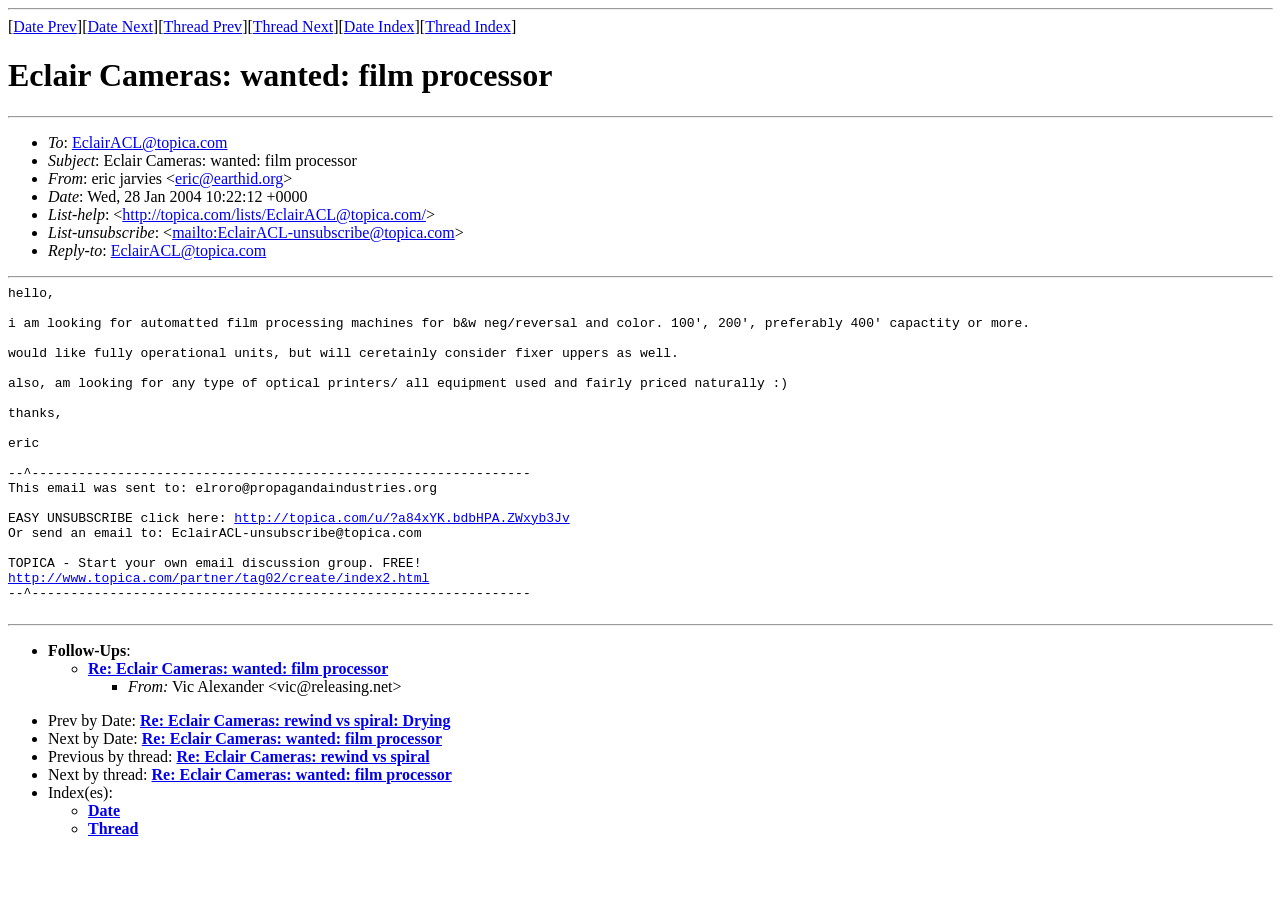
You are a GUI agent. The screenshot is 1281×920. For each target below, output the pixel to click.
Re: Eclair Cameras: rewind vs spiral (302, 822)
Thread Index (468, 26)
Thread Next (293, 26)
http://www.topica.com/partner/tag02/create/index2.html (218, 637)
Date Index (379, 26)
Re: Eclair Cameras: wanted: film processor (238, 734)
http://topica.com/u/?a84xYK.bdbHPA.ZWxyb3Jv (401, 565)
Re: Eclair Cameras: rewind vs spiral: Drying (295, 786)
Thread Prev (202, 26)
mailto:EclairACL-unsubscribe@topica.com (313, 232)
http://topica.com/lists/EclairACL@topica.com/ (274, 214)
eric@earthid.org (229, 178)
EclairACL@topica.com (150, 142)
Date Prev (45, 26)
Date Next (120, 26)
